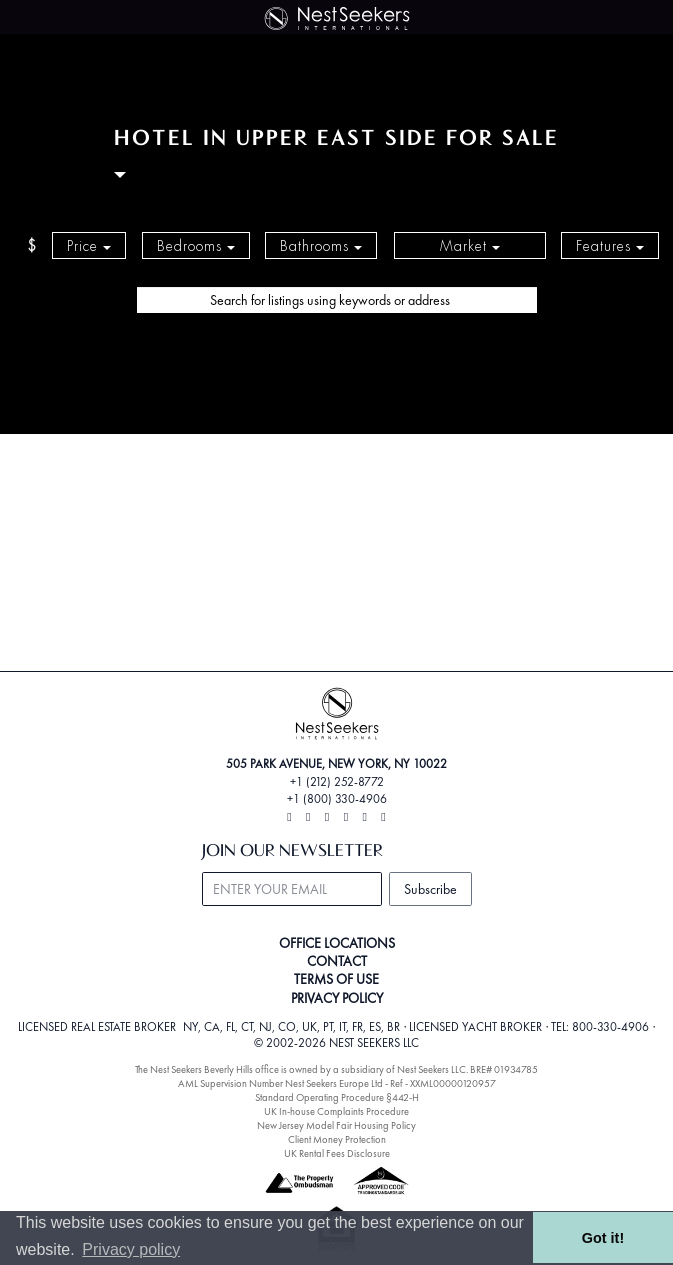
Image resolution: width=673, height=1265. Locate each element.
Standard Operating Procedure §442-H (337, 1097)
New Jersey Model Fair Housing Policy (336, 1125)
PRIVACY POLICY (337, 998)
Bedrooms (196, 246)
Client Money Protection (337, 1139)
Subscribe (430, 889)
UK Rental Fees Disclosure (337, 1153)
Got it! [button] (603, 1238)
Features (610, 246)
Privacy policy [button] (131, 1249)
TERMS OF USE (336, 979)
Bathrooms (321, 246)
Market (470, 246)
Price (89, 246)
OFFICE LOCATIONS (337, 943)
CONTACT (337, 961)
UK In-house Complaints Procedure (336, 1111)
